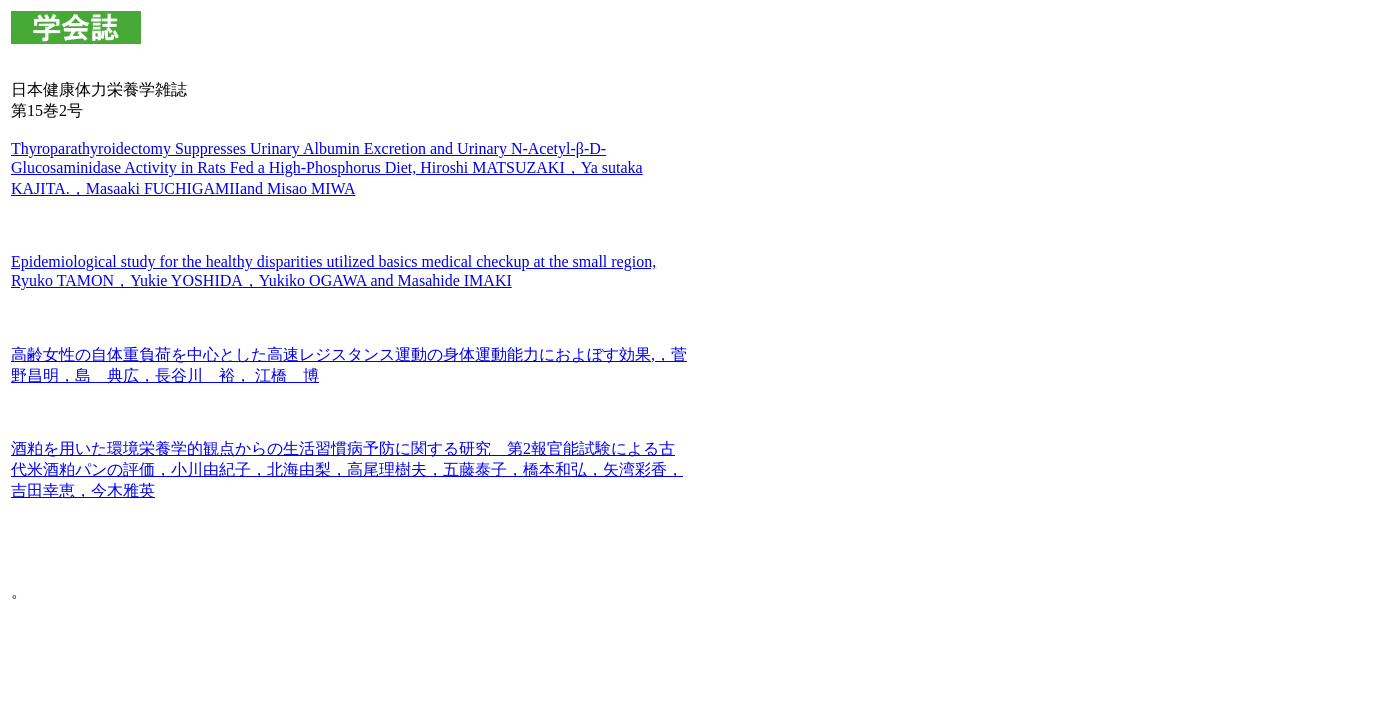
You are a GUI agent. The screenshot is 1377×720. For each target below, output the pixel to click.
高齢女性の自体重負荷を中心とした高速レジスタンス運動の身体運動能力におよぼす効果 (331, 354)
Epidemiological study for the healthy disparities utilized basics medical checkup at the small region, (333, 261)
